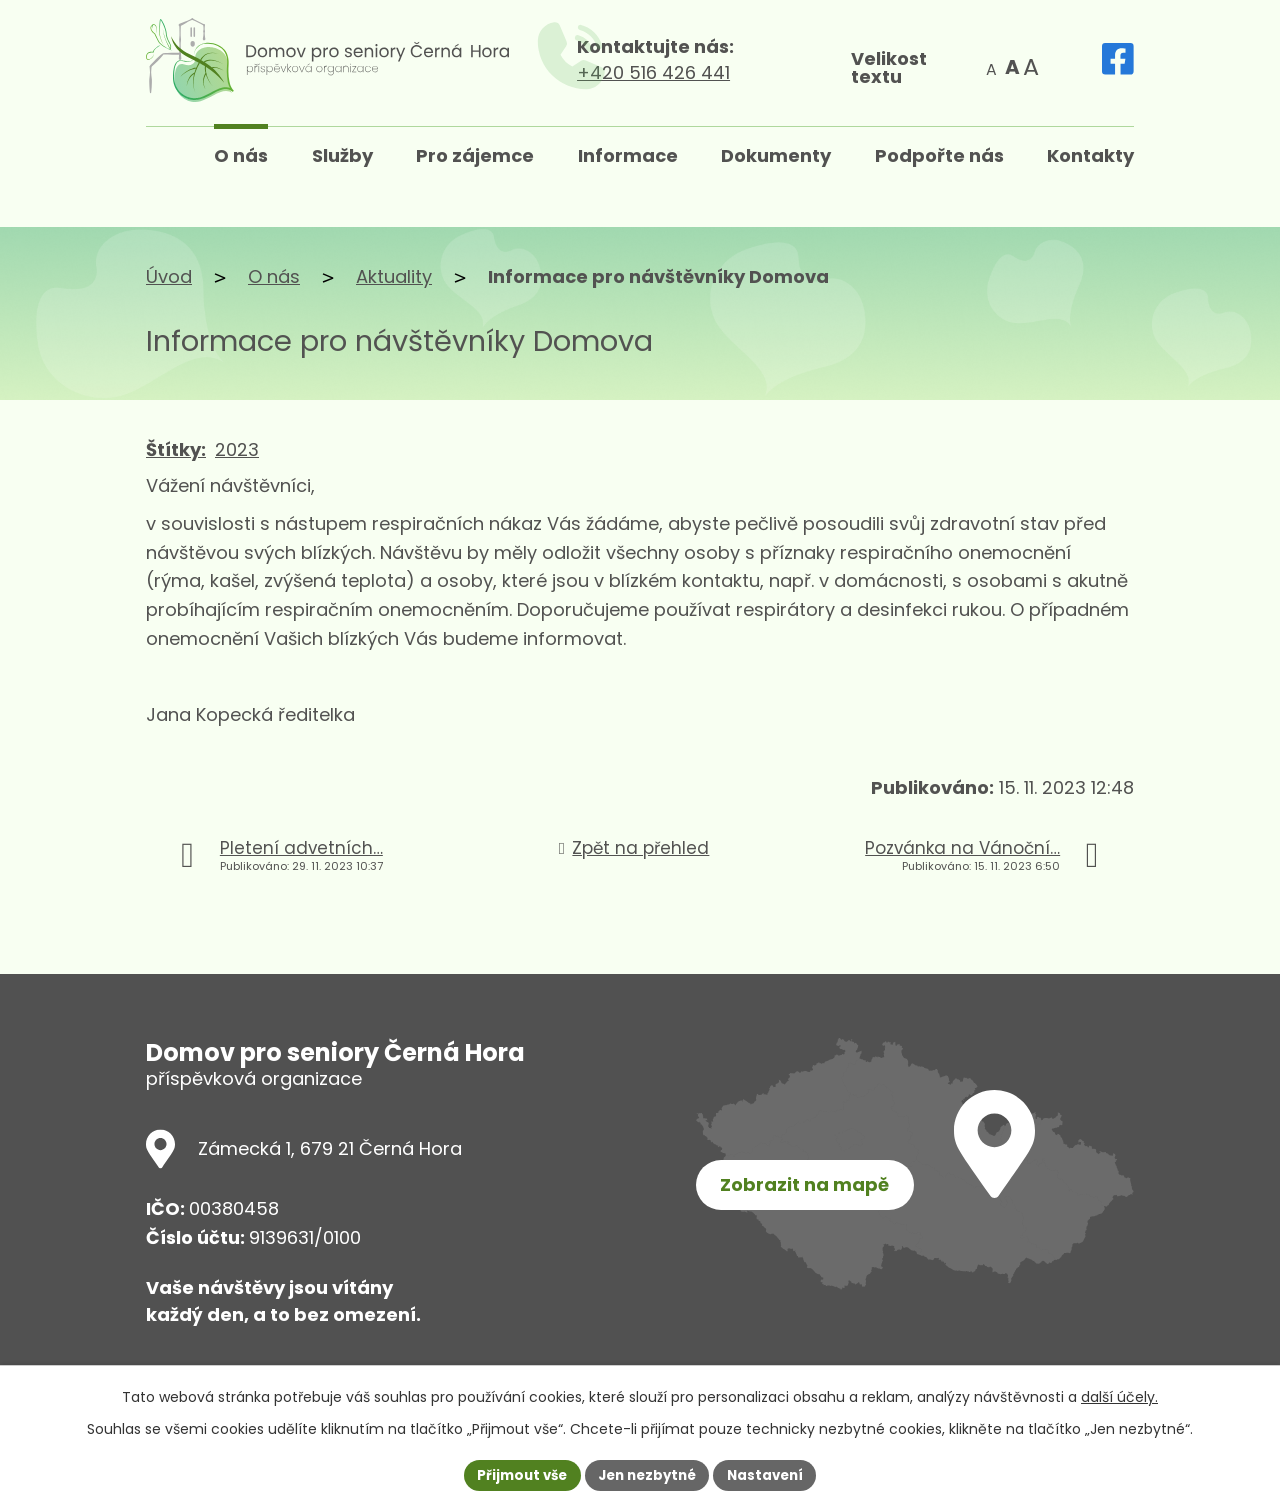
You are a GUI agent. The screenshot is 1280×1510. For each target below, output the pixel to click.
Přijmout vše (515, 1474)
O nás (274, 276)
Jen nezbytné (647, 1474)
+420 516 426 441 (690, 72)
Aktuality (394, 276)
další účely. (1119, 1396)
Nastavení (772, 1474)
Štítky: (176, 449)
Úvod (169, 276)
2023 (237, 449)
